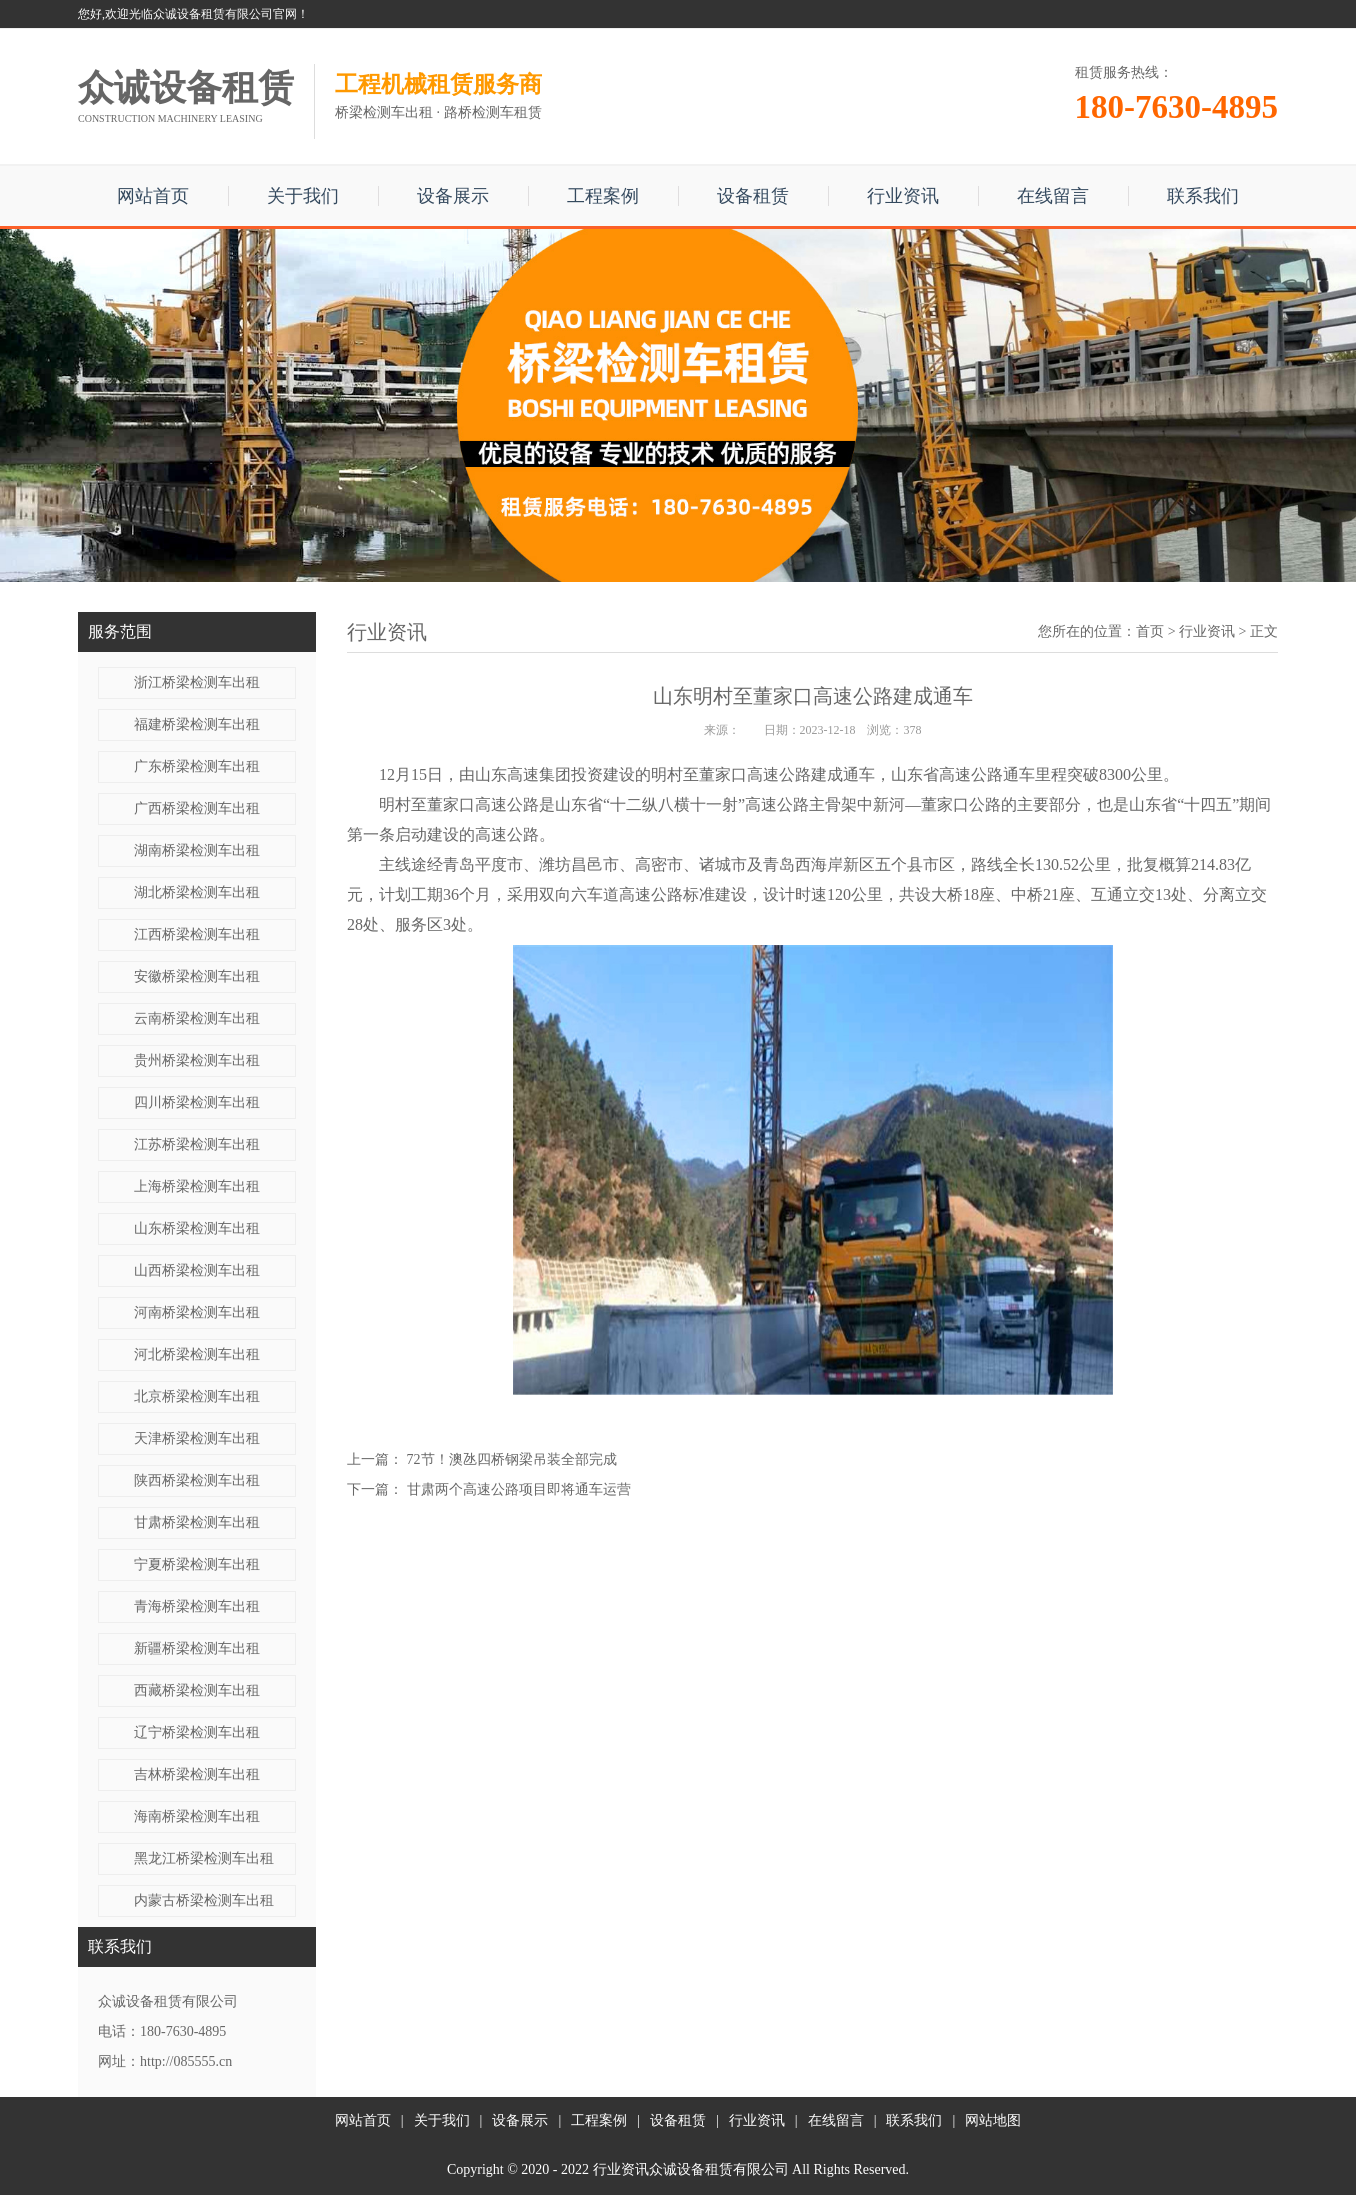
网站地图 (993, 2120)
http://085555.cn (186, 2061)
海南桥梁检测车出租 (197, 1816)
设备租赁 (753, 196)
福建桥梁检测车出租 (197, 724)
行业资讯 (903, 196)
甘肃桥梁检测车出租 (197, 1522)
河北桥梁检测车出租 (197, 1354)
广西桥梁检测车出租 (197, 808)
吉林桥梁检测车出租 (197, 1774)
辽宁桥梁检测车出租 (197, 1732)
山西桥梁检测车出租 (197, 1270)
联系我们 (1203, 196)
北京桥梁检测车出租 (197, 1396)
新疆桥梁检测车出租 (197, 1648)
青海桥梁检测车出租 (197, 1606)
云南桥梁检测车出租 (197, 1018)
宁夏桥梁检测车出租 (197, 1564)
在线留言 (1053, 196)
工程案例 (603, 196)
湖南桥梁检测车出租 (197, 850)
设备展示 (453, 196)
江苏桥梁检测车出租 (197, 1144)
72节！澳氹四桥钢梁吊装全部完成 (512, 1459)
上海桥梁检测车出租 (197, 1186)
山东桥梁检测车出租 (197, 1228)
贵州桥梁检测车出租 (197, 1060)
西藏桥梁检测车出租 (197, 1690)
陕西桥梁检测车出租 (197, 1480)
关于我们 (303, 196)
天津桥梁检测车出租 (197, 1438)
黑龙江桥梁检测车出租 (204, 1858)
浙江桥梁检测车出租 (197, 682)
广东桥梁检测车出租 (197, 766)
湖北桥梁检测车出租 (197, 892)
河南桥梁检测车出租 (197, 1312)
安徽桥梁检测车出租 (197, 976)
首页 (1150, 631)
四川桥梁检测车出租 (197, 1102)
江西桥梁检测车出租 (197, 934)
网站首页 (153, 196)
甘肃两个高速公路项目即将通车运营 (519, 1489)
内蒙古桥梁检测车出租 (204, 1900)
